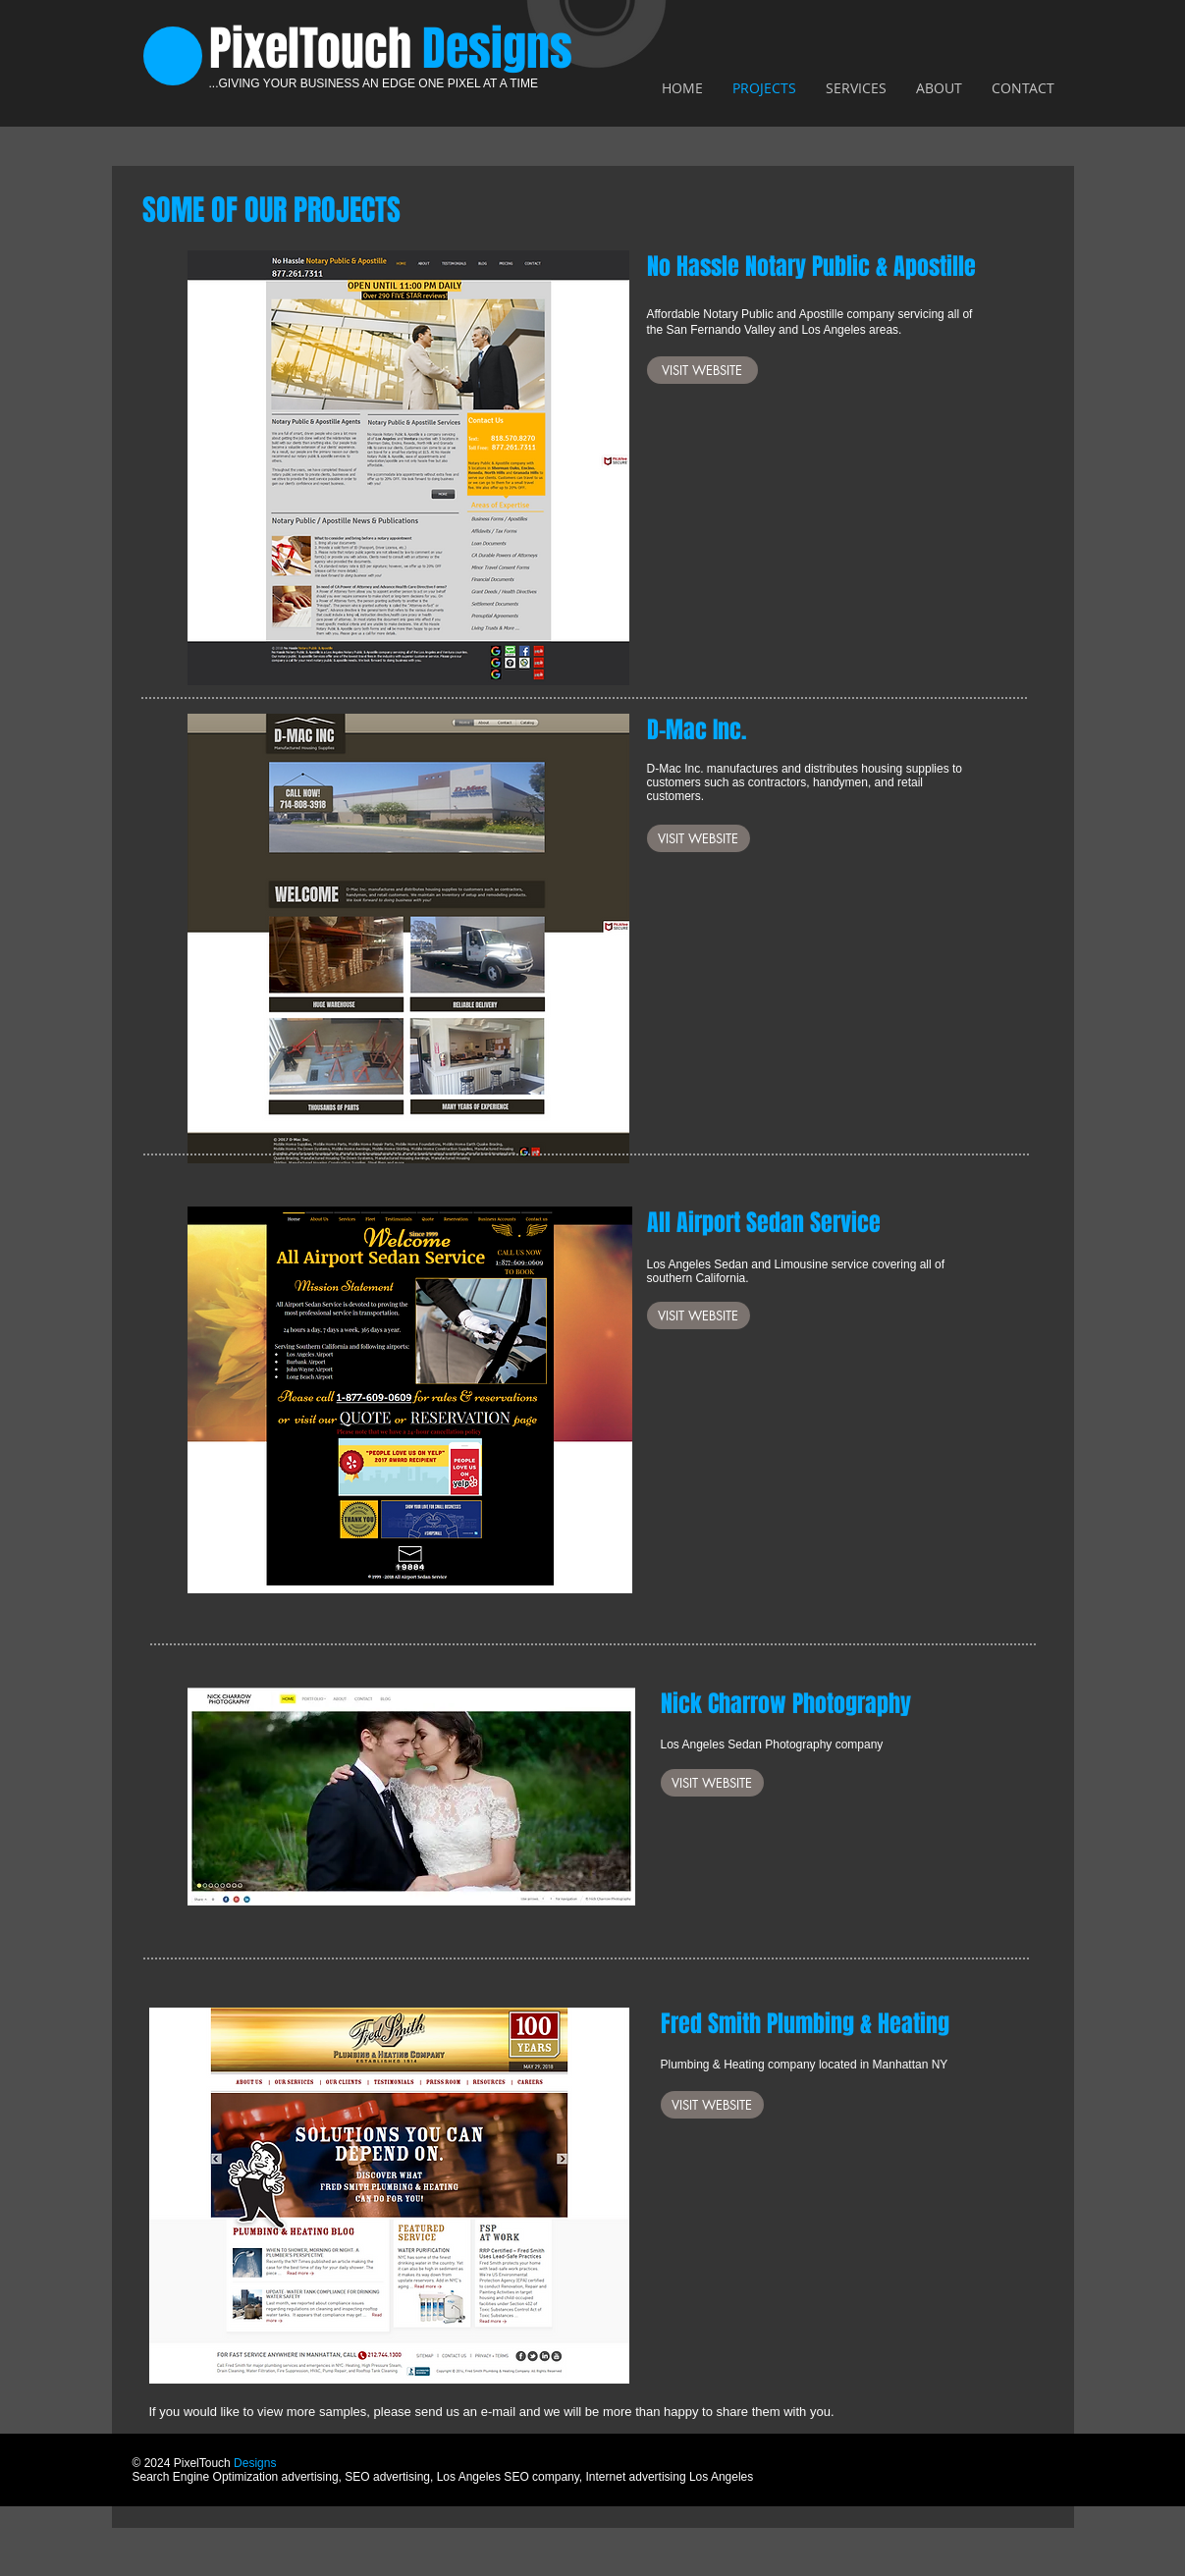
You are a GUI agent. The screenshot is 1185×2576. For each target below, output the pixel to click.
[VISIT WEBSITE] (702, 370)
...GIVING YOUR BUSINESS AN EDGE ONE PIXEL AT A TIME (373, 83)
